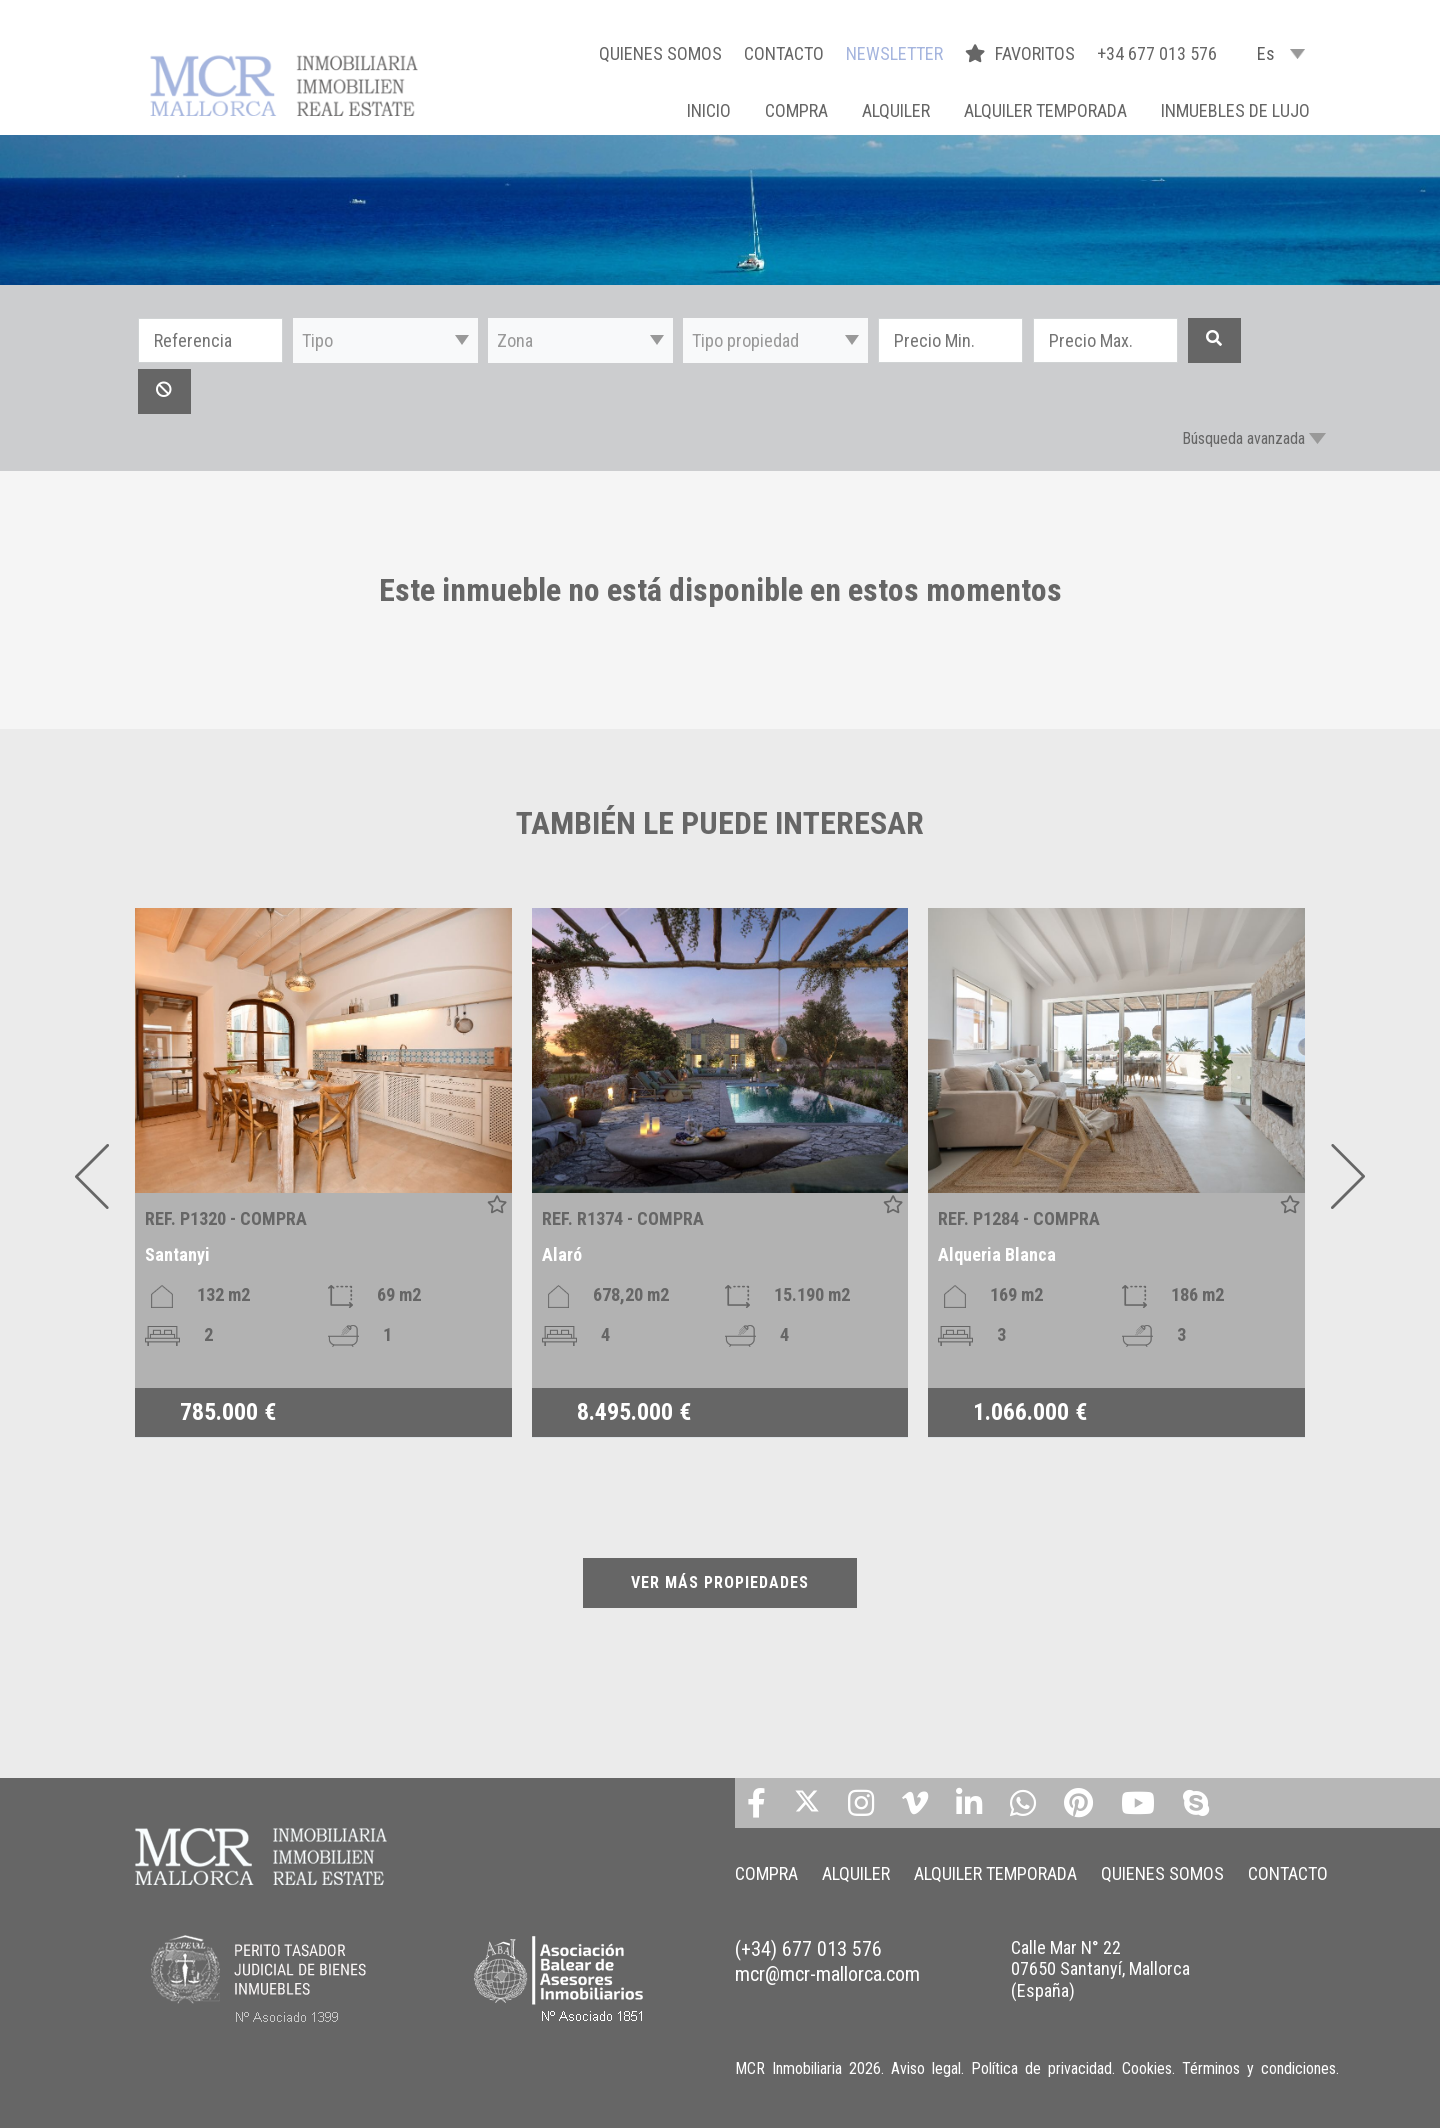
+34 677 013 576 (1157, 53)
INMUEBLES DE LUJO (1235, 110)
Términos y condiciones (1259, 2068)
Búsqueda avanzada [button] (1243, 438)
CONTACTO (784, 53)
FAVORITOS (1022, 53)
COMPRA (796, 110)
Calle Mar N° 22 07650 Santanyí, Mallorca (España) (1100, 1969)
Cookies (1147, 2068)
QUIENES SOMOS (660, 53)
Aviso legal (926, 2068)
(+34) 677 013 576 (808, 1949)
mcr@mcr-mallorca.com (827, 1974)
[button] (385, 340)
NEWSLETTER (894, 53)
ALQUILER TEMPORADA (1045, 110)
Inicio (709, 110)
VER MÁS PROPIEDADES (720, 1582)
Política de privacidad (1041, 2068)
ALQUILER (896, 110)
